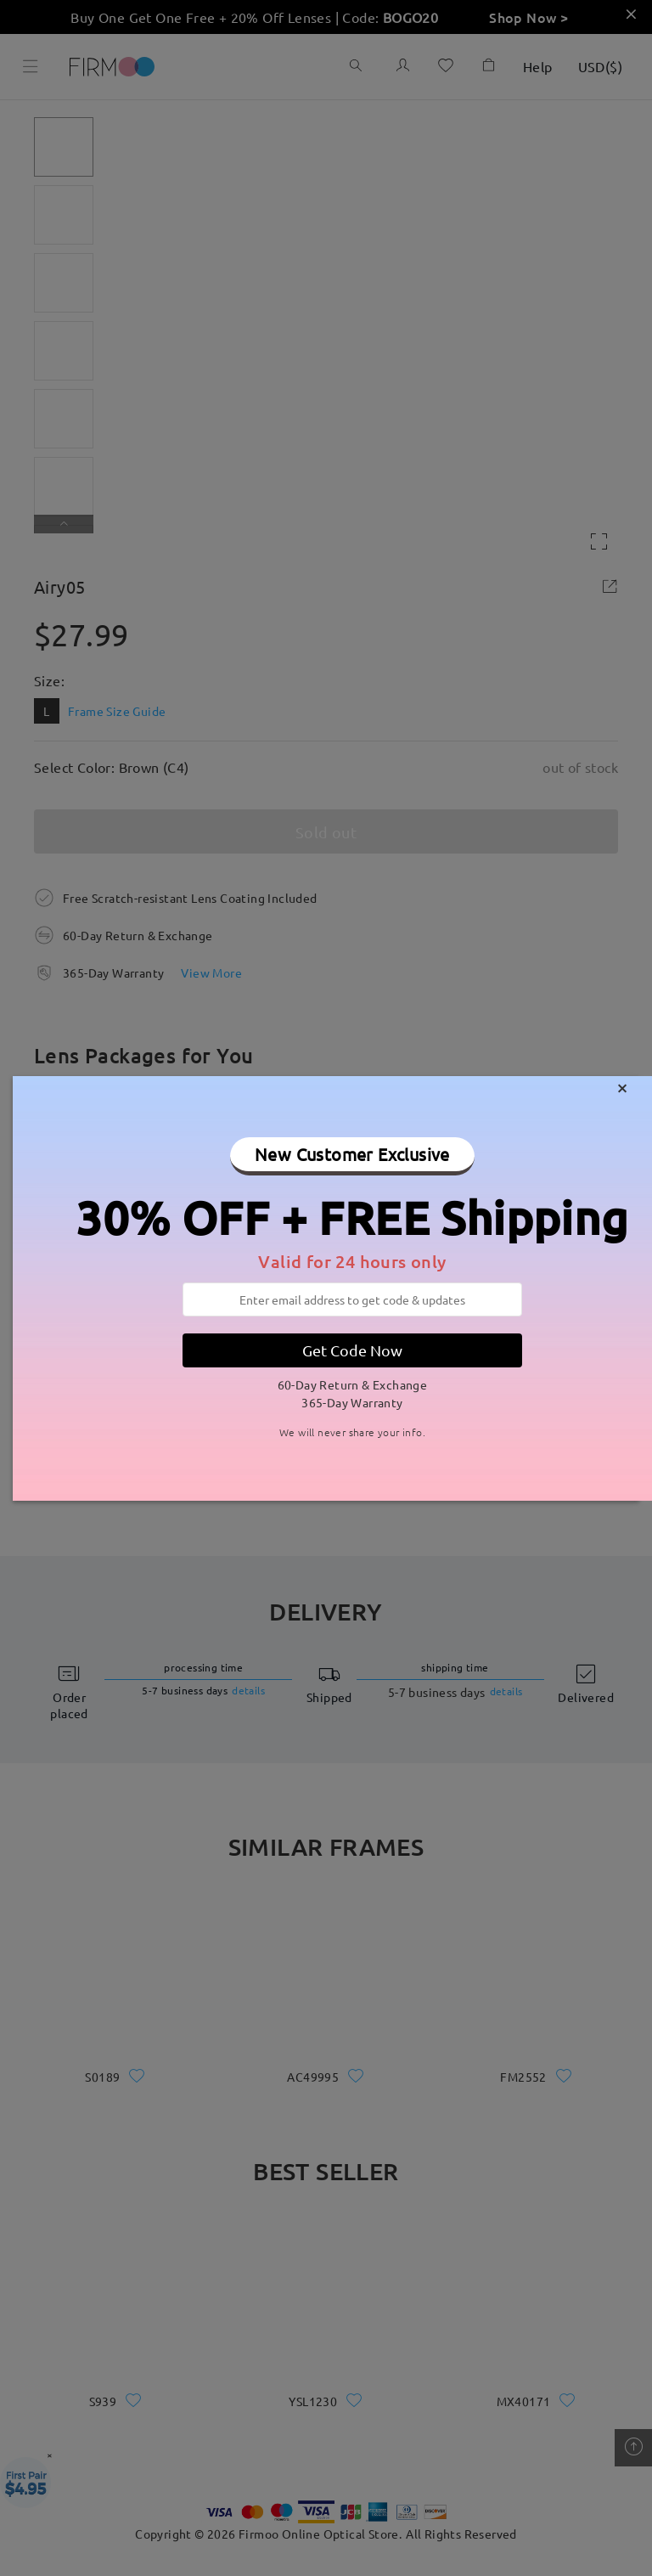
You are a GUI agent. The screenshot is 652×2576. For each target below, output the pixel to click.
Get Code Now (352, 1350)
